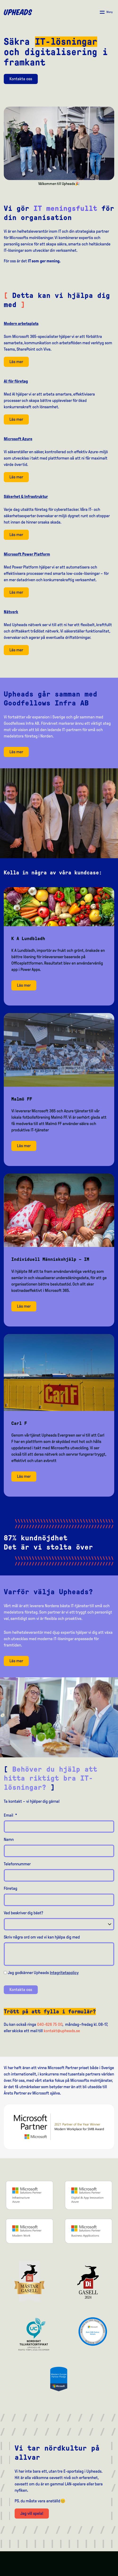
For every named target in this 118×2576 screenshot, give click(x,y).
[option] (92, 2572)
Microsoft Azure (18, 439)
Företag (10, 1888)
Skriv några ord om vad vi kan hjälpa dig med (42, 1937)
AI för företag (16, 381)
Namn (9, 1839)
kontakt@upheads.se (62, 2030)
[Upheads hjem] (18, 12)
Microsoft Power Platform (27, 554)
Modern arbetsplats (21, 323)
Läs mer (16, 361)
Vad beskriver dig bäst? (23, 1913)
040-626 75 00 (49, 2024)
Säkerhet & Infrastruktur (26, 496)
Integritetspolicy (64, 1972)
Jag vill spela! (31, 2513)
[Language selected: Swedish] (99, 2572)
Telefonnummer (17, 1864)
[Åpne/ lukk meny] (106, 12)
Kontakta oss (20, 78)
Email (10, 1815)
